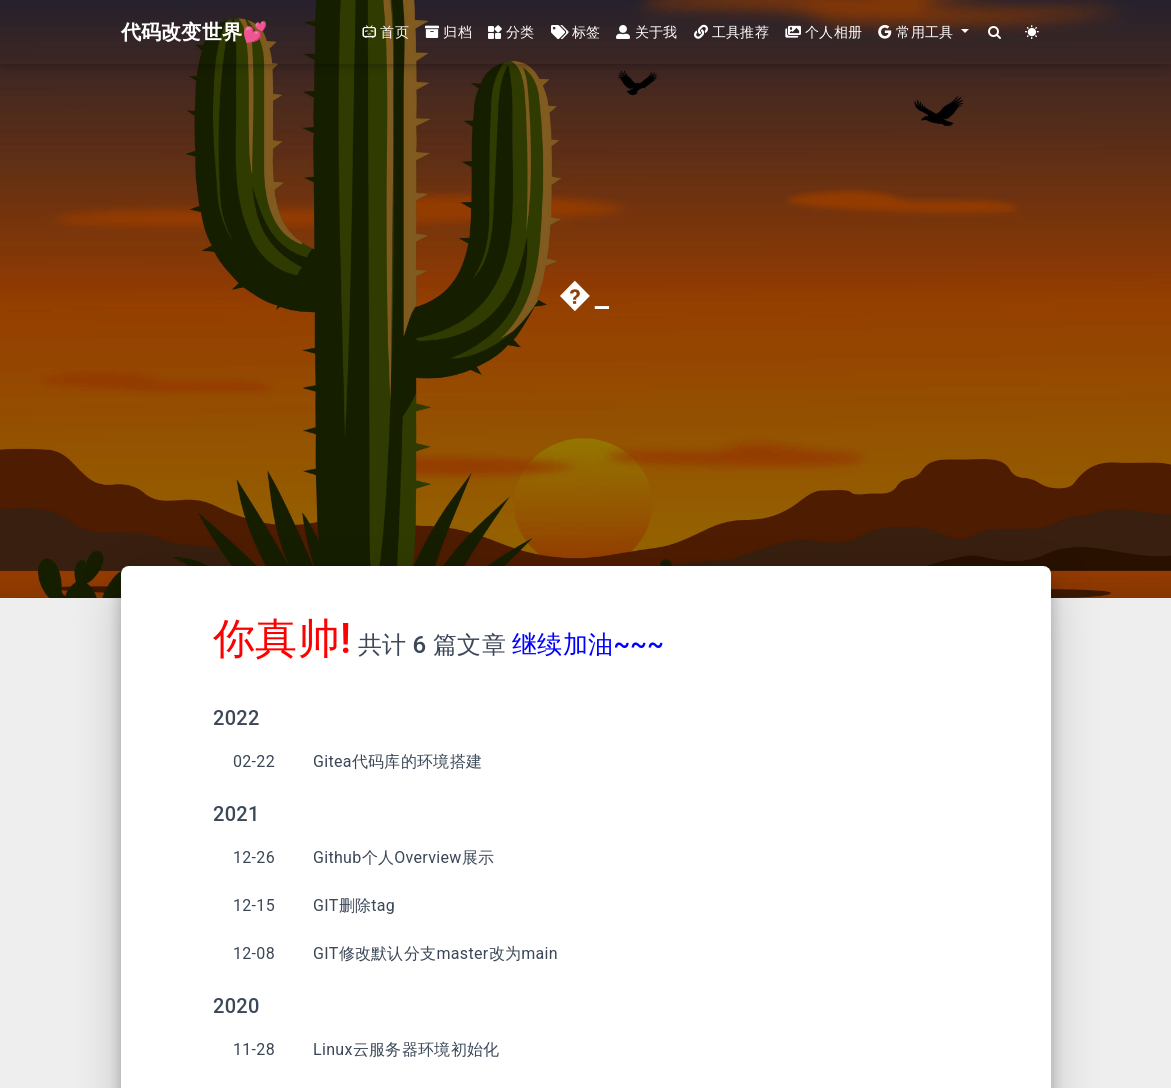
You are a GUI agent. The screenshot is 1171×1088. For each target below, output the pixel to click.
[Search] (995, 32)
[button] (923, 32)
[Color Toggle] (1032, 32)
